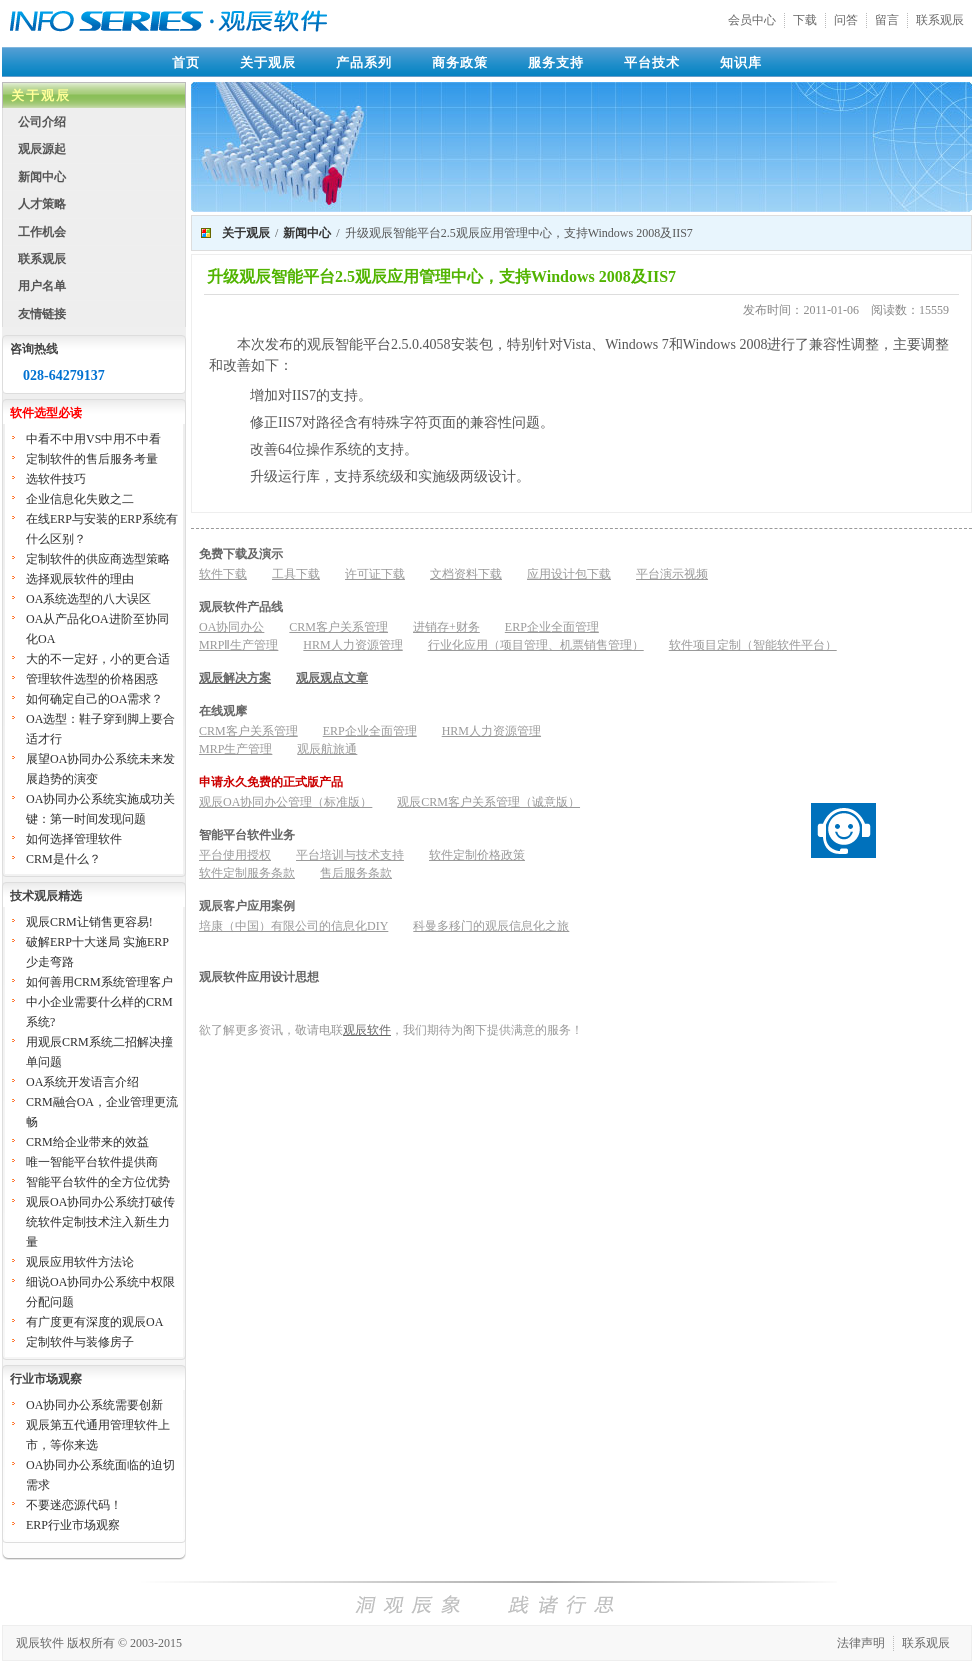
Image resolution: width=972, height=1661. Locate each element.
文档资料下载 (466, 574)
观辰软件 (367, 1030)
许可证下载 (375, 574)
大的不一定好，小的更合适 (98, 659)
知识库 (741, 62)
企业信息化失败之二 (80, 499)
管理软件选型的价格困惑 (92, 679)
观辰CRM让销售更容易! (89, 922)
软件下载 (223, 574)
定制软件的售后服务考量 (92, 459)
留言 (887, 20)
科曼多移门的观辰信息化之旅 (491, 926)
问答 (846, 20)
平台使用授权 (235, 855)
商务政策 (460, 62)
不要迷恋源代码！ (74, 1505)
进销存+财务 (446, 627)
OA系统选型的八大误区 (88, 599)
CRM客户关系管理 (338, 627)
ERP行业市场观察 (73, 1525)
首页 (186, 62)
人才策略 (42, 204)
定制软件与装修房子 (80, 1342)
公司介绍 (42, 122)
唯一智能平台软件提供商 (92, 1162)
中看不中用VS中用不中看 (93, 439)
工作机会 (42, 232)
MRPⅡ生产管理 (238, 645)
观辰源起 (42, 149)
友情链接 (42, 314)
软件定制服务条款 (247, 873)
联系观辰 (940, 20)
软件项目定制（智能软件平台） (753, 645)
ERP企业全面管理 (552, 627)
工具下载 (296, 574)
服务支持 (556, 62)
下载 (805, 20)
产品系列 (364, 62)
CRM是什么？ (63, 859)
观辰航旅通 (327, 749)
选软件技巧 (56, 479)
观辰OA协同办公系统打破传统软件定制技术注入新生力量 (100, 1222)
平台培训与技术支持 (350, 855)
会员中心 (752, 20)
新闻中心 (42, 177)
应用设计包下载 (569, 574)
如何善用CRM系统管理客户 (99, 982)
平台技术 (652, 62)
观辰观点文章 (332, 678)
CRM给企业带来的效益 (87, 1142)
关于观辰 (268, 62)
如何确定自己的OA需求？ (94, 699)
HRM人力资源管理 (352, 645)
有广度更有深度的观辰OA (94, 1322)
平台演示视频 (672, 574)
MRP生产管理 (235, 749)
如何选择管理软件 (74, 839)
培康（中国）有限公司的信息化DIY (293, 926)
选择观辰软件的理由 (80, 579)
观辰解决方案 (235, 678)
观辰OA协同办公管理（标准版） (285, 802)
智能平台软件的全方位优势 (98, 1182)
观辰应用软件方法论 (80, 1262)
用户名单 (42, 286)
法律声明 (861, 1643)
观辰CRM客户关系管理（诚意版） (488, 802)
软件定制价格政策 (477, 855)
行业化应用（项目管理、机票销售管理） (536, 645)
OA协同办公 (231, 627)
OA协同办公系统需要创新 (94, 1405)
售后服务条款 (356, 873)
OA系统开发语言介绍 (82, 1082)
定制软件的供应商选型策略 (98, 559)
